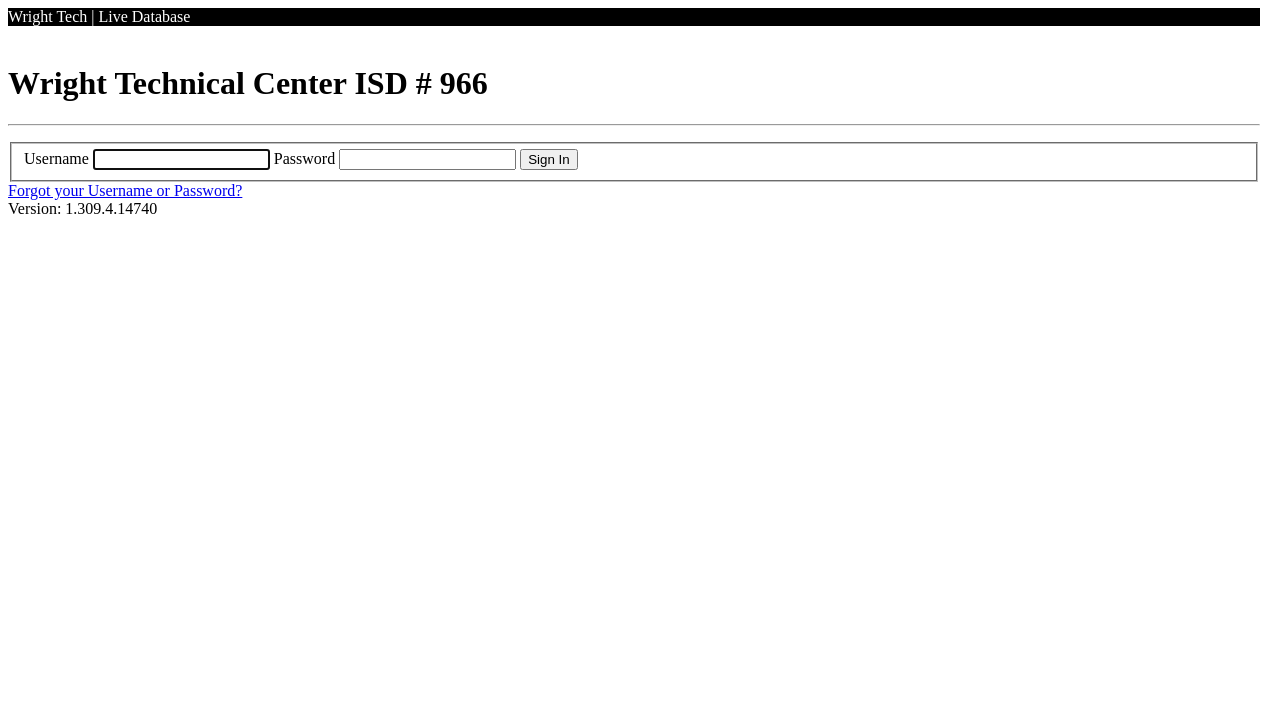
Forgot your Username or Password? (125, 190)
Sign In (549, 159)
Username (56, 158)
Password (304, 158)
